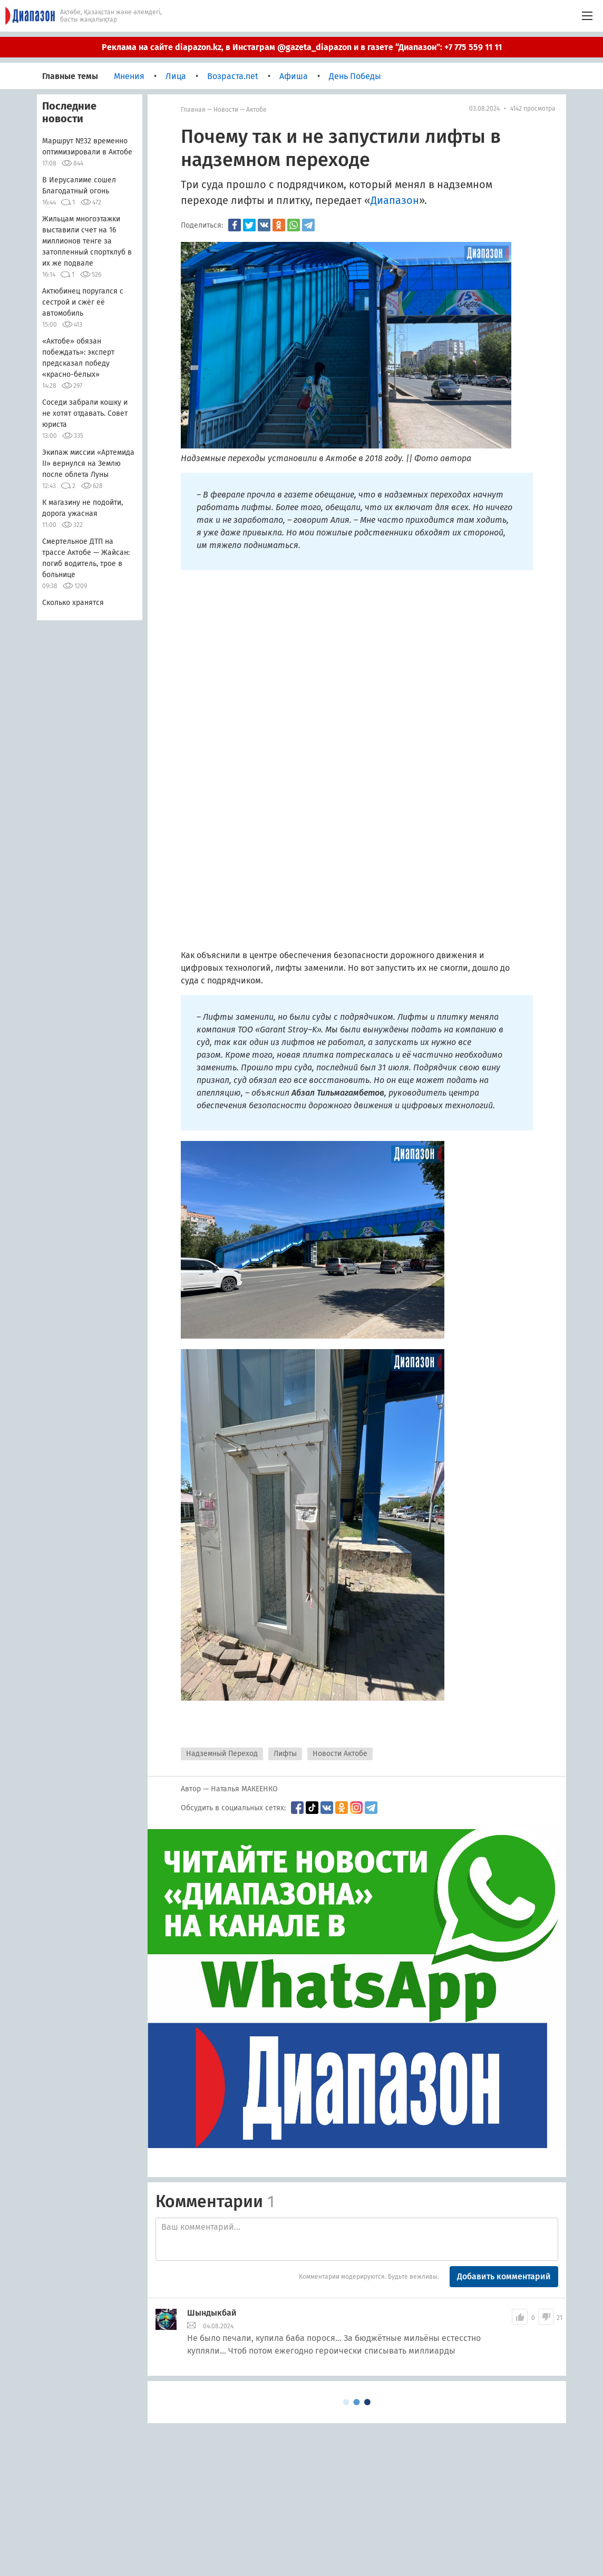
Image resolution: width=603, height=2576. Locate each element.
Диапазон (395, 200)
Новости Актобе (340, 1753)
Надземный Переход (222, 1753)
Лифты (285, 1753)
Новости (225, 109)
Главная (193, 109)
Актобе (256, 109)
